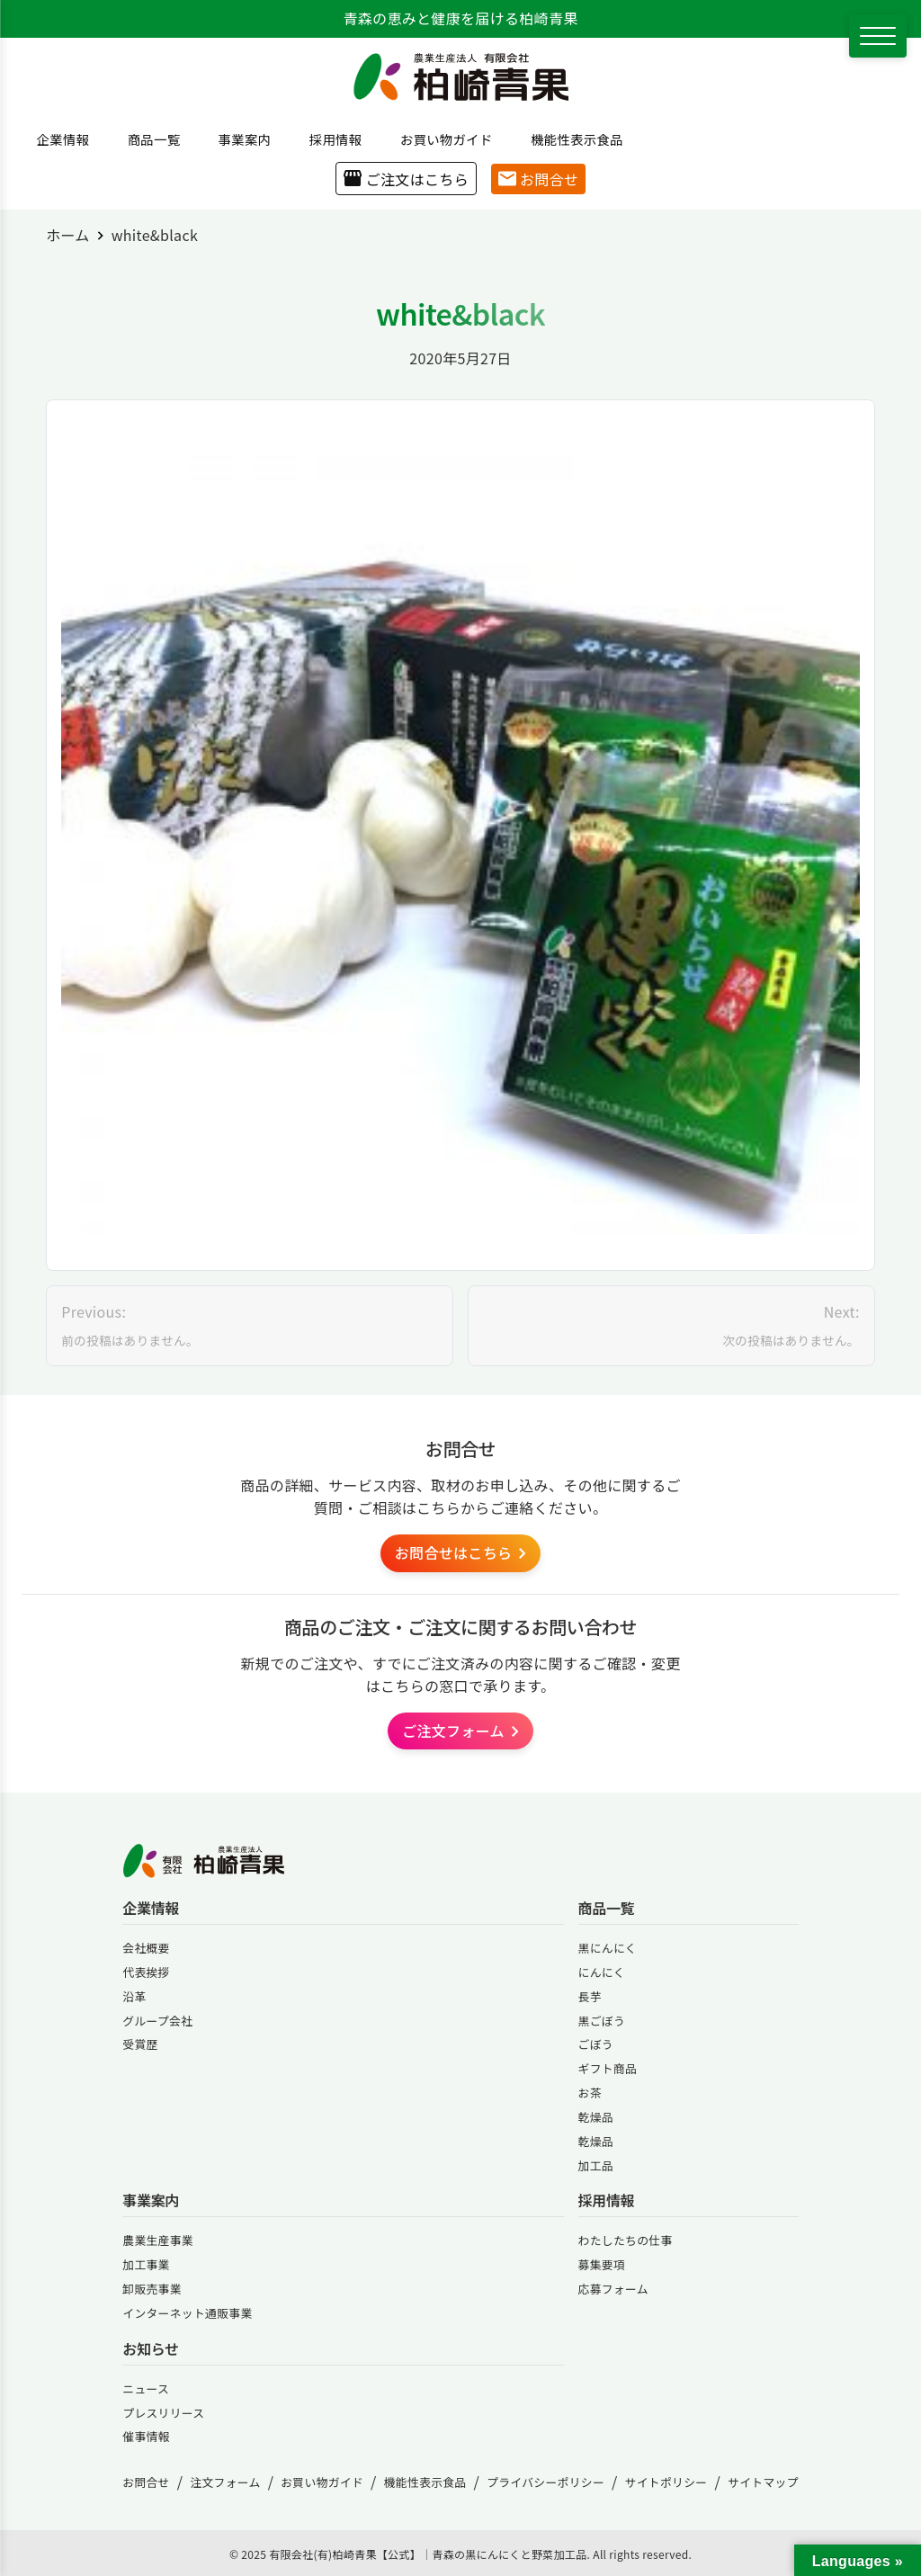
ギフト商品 (608, 2068)
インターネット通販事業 (187, 2312)
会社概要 (145, 1947)
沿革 (134, 1996)
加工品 (595, 2165)
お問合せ (538, 179)
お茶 (590, 2092)
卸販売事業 (152, 2288)
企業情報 (56, 139)
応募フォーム (613, 2288)
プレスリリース (163, 2412)
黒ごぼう (601, 2020)
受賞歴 (139, 2044)
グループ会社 (157, 2020)
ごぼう (595, 2044)
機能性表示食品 (570, 139)
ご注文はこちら (406, 179)
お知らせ (150, 2348)
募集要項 (601, 2264)
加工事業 (145, 2264)
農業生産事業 (157, 2240)
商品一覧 (147, 139)
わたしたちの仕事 (625, 2240)
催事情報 (145, 2436)
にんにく (601, 1972)
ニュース (145, 2388)
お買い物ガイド (440, 139)
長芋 (590, 1996)
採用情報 (329, 139)
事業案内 (238, 139)
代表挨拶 (145, 1972)
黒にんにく (607, 1947)
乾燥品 (595, 2116)
